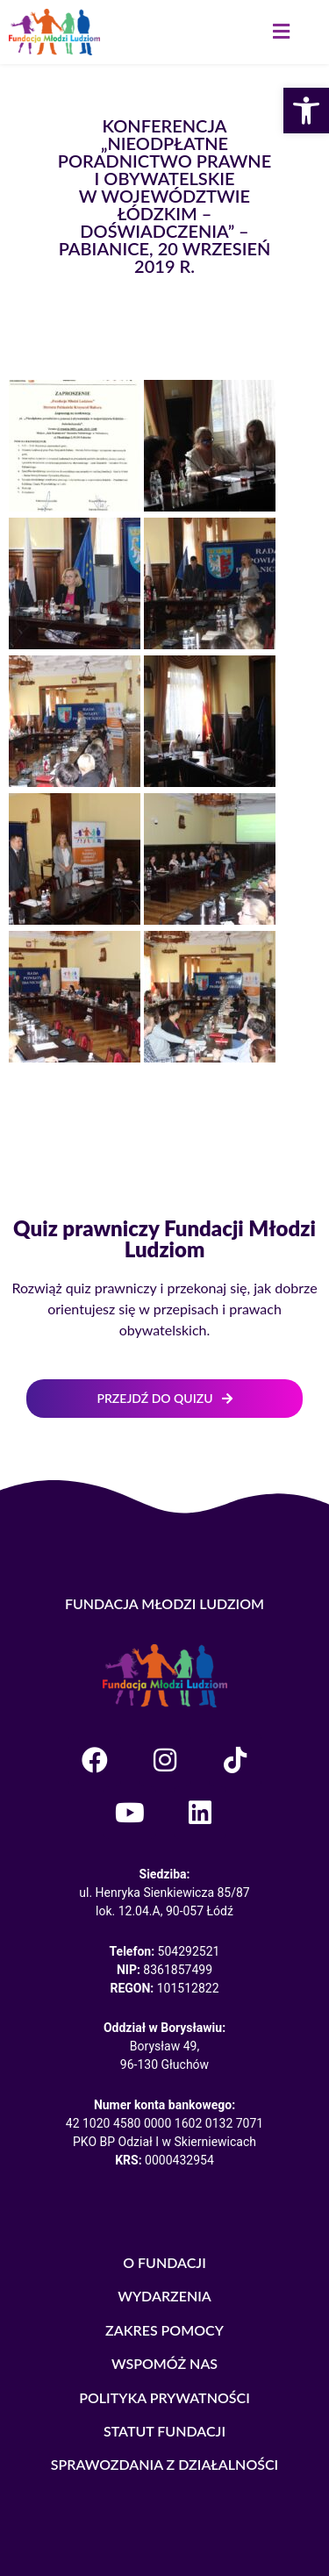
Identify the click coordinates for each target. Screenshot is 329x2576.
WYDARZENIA (164, 2295)
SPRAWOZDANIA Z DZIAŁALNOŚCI (165, 2464)
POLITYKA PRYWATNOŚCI (164, 2397)
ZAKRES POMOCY (164, 2330)
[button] (281, 32)
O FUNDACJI (164, 2262)
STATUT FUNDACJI (164, 2430)
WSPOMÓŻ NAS (164, 2363)
